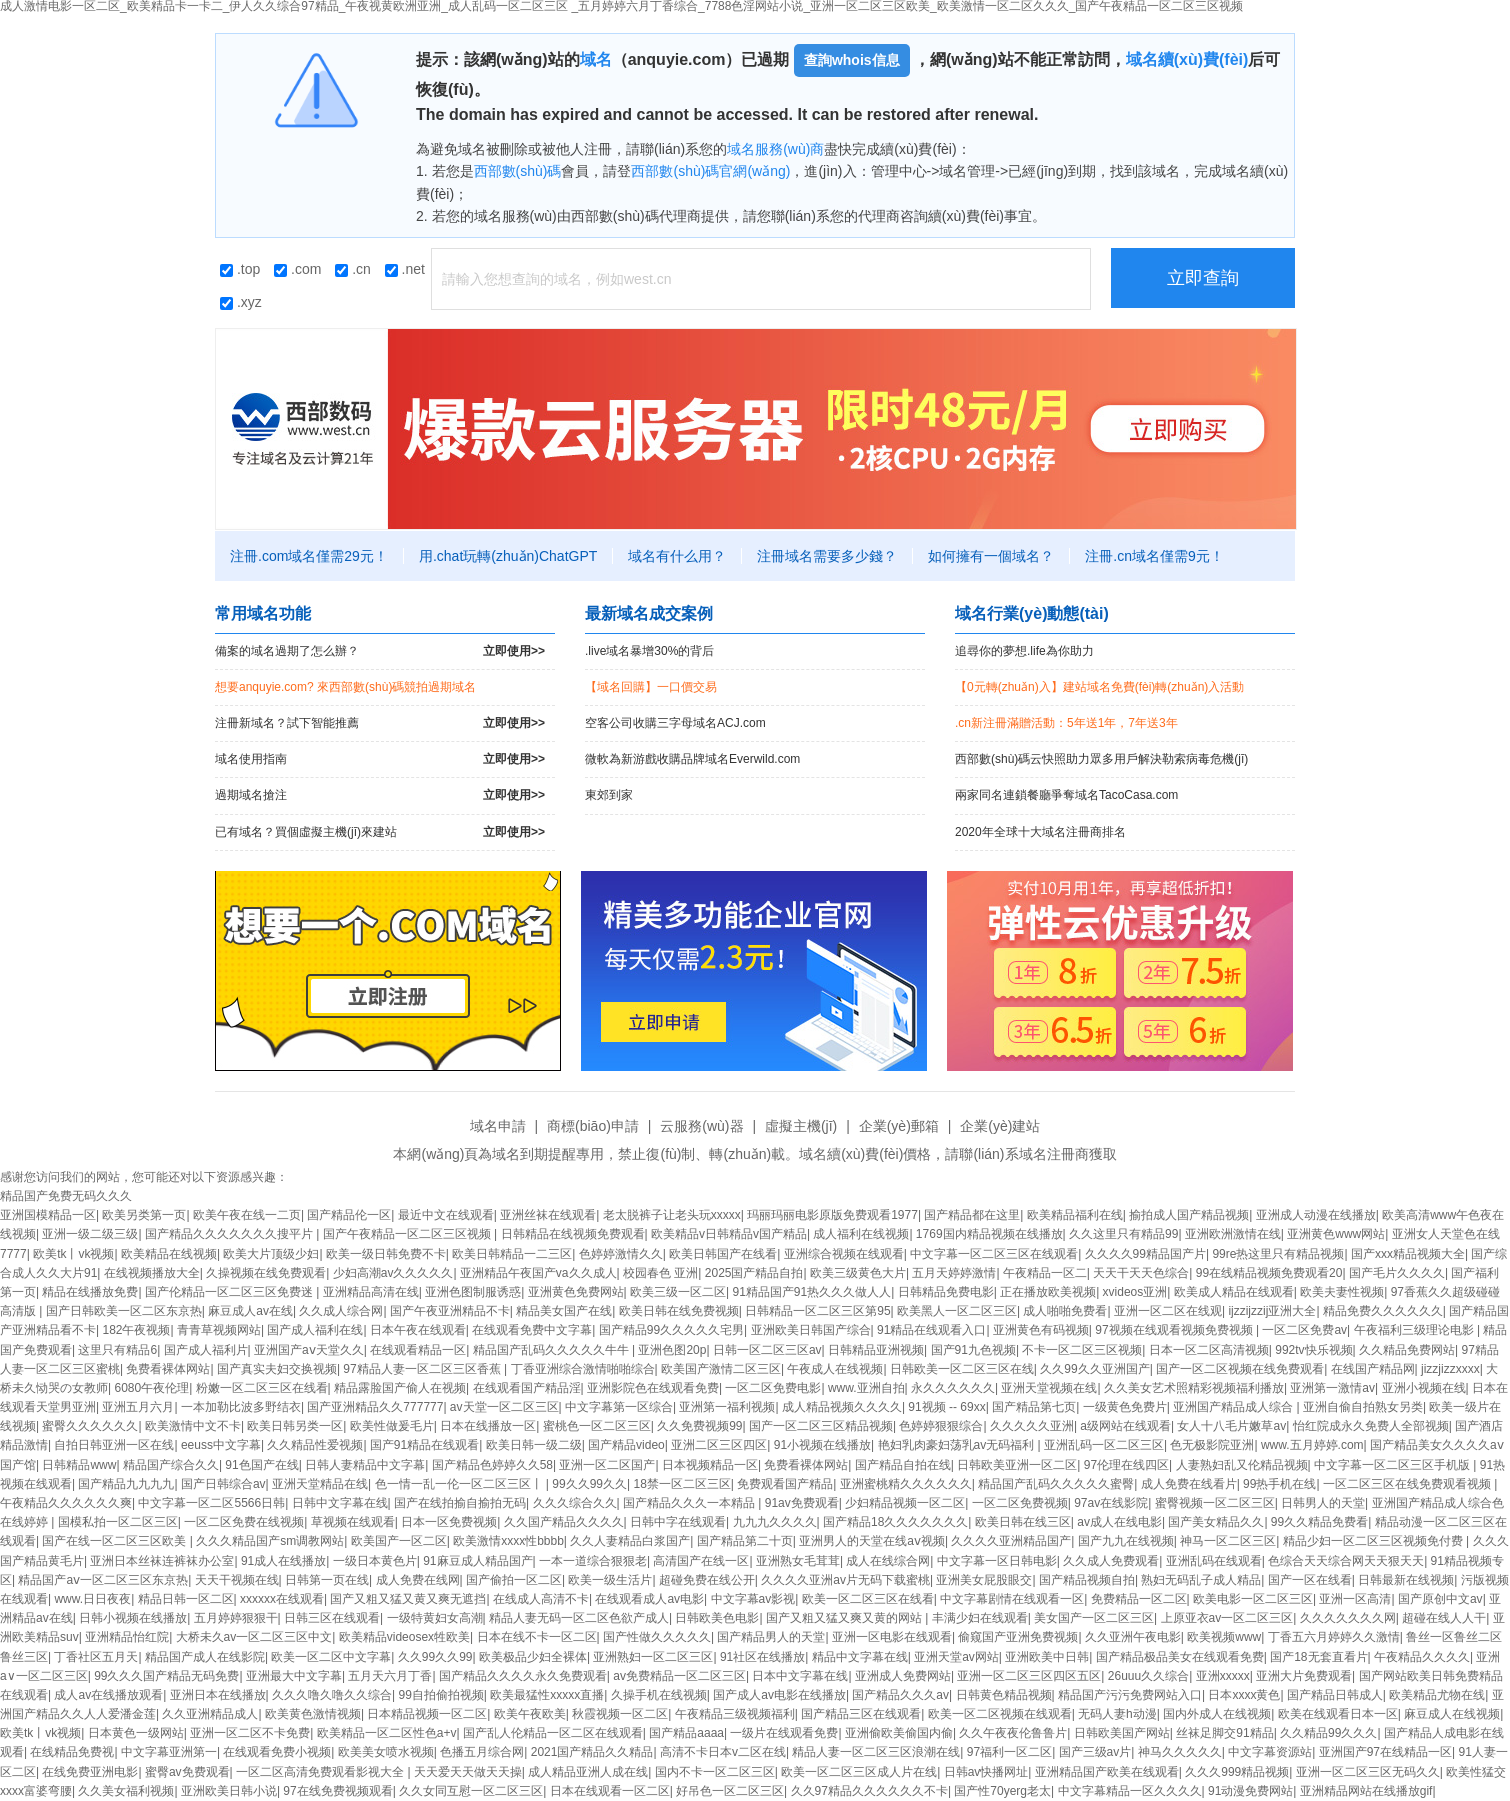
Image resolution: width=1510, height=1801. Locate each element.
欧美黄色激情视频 (313, 1714)
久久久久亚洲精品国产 (1011, 1541)
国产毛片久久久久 (1397, 1273)
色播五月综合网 (482, 1752)
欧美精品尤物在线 (1437, 1695)
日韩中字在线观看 (678, 1522)
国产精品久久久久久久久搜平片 (230, 1234)
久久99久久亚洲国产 (1094, 1369)
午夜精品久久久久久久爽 (66, 1503)
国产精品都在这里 (972, 1215)
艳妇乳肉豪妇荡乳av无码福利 (958, 1445)
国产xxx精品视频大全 (1408, 1254)
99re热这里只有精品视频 (1278, 1254)
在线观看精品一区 (418, 1350)
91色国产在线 (261, 1465)
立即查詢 (1203, 278)
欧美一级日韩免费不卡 (386, 1254)
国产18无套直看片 (1318, 1657)
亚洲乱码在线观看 (1214, 1561)
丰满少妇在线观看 (980, 1618)
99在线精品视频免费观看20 (1269, 1273)
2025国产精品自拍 (754, 1273)
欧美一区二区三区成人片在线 (859, 1772)
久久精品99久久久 (1328, 1733)
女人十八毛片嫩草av (1231, 1426)
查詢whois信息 (852, 60)
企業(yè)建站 (1000, 1126)
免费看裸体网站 (168, 1369)
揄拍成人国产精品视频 (1189, 1215)
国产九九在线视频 (1126, 1541)
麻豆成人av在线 (250, 1311)
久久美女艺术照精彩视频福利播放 (1194, 1388)
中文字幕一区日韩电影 (997, 1561)
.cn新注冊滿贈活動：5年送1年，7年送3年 (1066, 723)
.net (405, 269)
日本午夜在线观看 (418, 1330)
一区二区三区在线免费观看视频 (1408, 1484)
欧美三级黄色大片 (858, 1273)
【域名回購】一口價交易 (651, 687)
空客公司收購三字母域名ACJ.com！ (675, 723)
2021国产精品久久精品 (592, 1752)
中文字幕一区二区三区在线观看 (994, 1254)
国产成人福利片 (206, 1350)
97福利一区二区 (1009, 1752)
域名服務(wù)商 (775, 149)
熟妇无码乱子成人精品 (1201, 1580)
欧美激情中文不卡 (193, 1426)
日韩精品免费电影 (946, 1292)
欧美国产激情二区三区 (721, 1369)
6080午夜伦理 (151, 1388)
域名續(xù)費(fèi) (1187, 59)
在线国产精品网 (1373, 1369)
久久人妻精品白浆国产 (630, 1541)
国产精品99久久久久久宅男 (671, 1330)
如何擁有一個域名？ (991, 556)
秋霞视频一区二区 (620, 1714)
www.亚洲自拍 (866, 1388)
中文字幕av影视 (753, 1599)
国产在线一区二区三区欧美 (115, 1541)
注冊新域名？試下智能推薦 (380, 723)
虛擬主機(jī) (801, 1126)
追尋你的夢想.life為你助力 (1024, 651)
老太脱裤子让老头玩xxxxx (672, 1215)
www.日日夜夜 (92, 1599)
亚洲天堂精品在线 (320, 1484)
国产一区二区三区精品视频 (821, 1426)
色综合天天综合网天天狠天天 (1346, 1561)
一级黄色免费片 (1125, 1407)
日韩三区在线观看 (332, 1618)
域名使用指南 (380, 759)
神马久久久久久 (1180, 1752)
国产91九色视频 (973, 1350)
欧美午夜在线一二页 (247, 1215)
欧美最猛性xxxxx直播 (547, 1695)
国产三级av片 (1095, 1752)
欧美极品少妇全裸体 (533, 1657)
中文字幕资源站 (1270, 1752)
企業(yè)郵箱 (899, 1126)
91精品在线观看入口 (931, 1330)
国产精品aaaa (686, 1733)
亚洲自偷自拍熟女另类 (1363, 1407)
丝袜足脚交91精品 (1224, 1733)
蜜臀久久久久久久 (90, 1426)
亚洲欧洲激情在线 (1233, 1234)
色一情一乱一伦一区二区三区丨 (460, 1484)
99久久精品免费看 (1319, 1522)
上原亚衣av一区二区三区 (1227, 1618)
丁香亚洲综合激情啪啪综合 (583, 1369)
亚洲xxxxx (1223, 1676)
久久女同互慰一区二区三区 (471, 1791)
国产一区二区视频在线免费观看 (1240, 1369)
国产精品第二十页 (745, 1541)
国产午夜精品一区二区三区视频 (408, 1234)
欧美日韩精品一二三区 (512, 1254)
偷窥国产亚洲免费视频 (1018, 1637)
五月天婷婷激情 (954, 1273)
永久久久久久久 (953, 1388)
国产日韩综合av (223, 1484)
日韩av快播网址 (986, 1772)
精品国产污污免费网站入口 (1130, 1695)
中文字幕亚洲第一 (169, 1752)
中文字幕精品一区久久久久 (1130, 1791)
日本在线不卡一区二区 (537, 1637)
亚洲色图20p (672, 1350)
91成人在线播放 (283, 1561)
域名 (596, 59)
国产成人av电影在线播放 (779, 1695)
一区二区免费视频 (1020, 1503)
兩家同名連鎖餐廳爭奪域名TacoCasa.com (1066, 795)
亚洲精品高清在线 (371, 1292)
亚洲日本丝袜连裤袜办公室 (162, 1561)
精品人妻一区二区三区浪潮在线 (876, 1752)
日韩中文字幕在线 (340, 1503)
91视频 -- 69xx (946, 1407)
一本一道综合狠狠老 (593, 1561)
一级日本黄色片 (375, 1561)
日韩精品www (79, 1465)
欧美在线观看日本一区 (1338, 1714)
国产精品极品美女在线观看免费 (1180, 1657)
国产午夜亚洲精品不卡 (450, 1311)
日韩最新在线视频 (1406, 1580)
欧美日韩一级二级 (534, 1445)
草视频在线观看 (353, 1522)
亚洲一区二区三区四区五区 (1029, 1676)
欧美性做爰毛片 (392, 1426)
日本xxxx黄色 (1244, 1695)
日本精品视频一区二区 (427, 1714)
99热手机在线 (1279, 1484)
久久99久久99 (435, 1657)
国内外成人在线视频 (1217, 1714)
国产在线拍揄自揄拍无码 (460, 1503)
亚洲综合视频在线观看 (844, 1254)
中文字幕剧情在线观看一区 (1012, 1599)
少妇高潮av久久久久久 (393, 1273)
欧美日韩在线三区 (1023, 1522)
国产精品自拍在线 (903, 1465)
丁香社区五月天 (96, 1657)
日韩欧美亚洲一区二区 (1017, 1465)
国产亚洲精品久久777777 (375, 1407)
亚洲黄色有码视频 (1041, 1330)
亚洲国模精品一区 (48, 1215)
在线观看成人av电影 (649, 1599)
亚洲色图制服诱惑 (473, 1292)
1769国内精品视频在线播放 (989, 1234)
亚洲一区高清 (1355, 1599)
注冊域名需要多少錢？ (827, 556)
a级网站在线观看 (1125, 1426)
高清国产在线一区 (701, 1561)
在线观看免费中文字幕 (532, 1330)
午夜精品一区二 (1045, 1273)
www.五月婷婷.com (1312, 1445)
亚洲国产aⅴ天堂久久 (309, 1350)
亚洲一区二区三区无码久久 (1368, 1772)
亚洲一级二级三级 (90, 1234)
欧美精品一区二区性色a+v (387, 1733)
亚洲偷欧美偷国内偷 (899, 1733)
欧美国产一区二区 (399, 1541)
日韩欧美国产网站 (1122, 1733)
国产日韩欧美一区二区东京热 (124, 1311)
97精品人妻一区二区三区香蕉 (423, 1369)
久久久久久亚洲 (1032, 1426)
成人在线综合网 (888, 1561)
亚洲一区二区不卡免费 (250, 1733)
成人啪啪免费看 (1065, 1311)
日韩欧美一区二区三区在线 (962, 1369)
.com (297, 269)
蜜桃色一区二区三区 (597, 1426)
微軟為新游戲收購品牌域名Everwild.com (692, 759)
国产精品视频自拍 (1087, 1580)
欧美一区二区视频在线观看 (1000, 1714)
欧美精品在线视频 (169, 1254)
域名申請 (498, 1126)
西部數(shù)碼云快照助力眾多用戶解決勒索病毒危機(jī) (1101, 759)
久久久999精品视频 (1237, 1772)
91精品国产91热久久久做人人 (812, 1292)
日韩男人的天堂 (1323, 1503)
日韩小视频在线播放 (133, 1618)
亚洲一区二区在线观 (1168, 1311)
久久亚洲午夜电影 (1133, 1637)
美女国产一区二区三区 (1094, 1618)
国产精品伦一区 (349, 1215)
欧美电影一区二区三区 (1253, 1599)
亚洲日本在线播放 (218, 1695)
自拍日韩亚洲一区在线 (114, 1445)
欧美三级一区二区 (678, 1292)
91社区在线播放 (762, 1657)
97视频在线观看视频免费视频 (1175, 1330)
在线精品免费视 (72, 1752)
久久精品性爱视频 (315, 1445)
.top (240, 269)
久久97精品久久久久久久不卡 (869, 1791)
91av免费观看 (802, 1503)
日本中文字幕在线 (800, 1676)
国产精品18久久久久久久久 (895, 1522)
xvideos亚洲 (1135, 1292)
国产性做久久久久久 (657, 1637)
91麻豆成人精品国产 (477, 1561)
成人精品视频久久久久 (842, 1407)
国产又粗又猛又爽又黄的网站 (845, 1618)
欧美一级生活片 (610, 1580)
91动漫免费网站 (1250, 1791)
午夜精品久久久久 (1422, 1657)
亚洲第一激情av (1332, 1388)
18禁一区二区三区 (681, 1484)
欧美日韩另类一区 (295, 1426)
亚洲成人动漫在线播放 (1316, 1215)
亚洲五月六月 (138, 1407)
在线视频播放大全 (152, 1273)
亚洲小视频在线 (1424, 1388)
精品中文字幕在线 (860, 1657)
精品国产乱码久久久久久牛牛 (552, 1350)
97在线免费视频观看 (337, 1791)
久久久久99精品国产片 (1145, 1254)
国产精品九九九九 (126, 1484)
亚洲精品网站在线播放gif (1366, 1791)
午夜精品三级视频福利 (735, 1714)
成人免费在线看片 (1189, 1484)
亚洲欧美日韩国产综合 (811, 1330)
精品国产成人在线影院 (205, 1657)
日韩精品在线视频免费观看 (573, 1234)
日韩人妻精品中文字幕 (365, 1465)
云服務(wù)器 (701, 1126)
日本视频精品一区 (710, 1465)
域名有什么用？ (677, 556)
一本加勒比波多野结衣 (241, 1407)
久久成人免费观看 (1111, 1561)
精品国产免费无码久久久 (66, 1196)
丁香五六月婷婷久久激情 (1334, 1637)
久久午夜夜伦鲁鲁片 (1013, 1733)
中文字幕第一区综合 (619, 1407)
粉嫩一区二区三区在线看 (262, 1388)
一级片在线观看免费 (784, 1733)
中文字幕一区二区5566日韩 (211, 1503)
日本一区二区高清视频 (1209, 1350)
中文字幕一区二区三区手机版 (1393, 1465)
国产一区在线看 (1310, 1580)
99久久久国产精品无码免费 (166, 1676)
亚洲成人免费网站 (903, 1676)
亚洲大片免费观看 (1304, 1676)
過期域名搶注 (380, 795)
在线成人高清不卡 (541, 1599)
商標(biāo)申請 (593, 1126)
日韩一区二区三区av (767, 1350)
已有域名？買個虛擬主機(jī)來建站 (380, 832)
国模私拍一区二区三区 (118, 1522)
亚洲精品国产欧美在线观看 (1107, 1772)
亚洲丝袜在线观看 (548, 1215)
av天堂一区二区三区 (504, 1407)
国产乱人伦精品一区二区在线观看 (553, 1733)
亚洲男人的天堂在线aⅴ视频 (872, 1541)
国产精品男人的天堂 (771, 1637)
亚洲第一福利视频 (727, 1407)
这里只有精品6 (117, 1350)
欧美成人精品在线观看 (1234, 1292)
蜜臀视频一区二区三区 (1215, 1503)
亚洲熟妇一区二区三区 (653, 1657)
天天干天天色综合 (1141, 1273)
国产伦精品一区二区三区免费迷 (230, 1292)
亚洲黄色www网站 (1336, 1234)
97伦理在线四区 (1126, 1465)
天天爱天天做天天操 (468, 1772)
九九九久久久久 (775, 1522)
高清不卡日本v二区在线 (723, 1752)
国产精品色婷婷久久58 (492, 1465)
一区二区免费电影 (773, 1388)
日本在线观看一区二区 (610, 1791)
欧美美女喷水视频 (386, 1752)
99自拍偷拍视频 (441, 1695)
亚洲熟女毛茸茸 (798, 1561)
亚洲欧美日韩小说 (229, 1791)
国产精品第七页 (1034, 1407)
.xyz (241, 302)
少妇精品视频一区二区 (905, 1503)
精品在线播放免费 (90, 1292)
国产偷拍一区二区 (514, 1580)
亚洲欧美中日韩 (1047, 1657)
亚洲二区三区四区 (719, 1445)
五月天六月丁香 (390, 1676)
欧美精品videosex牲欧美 (404, 1637)
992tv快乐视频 (1313, 1350)
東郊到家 (609, 795)
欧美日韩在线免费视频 (679, 1311)
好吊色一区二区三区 (730, 1791)
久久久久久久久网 (1348, 1618)
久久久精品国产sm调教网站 (270, 1541)
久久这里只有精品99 (1123, 1234)
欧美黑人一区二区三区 (957, 1311)
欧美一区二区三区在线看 (868, 1599)
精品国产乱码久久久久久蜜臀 (1056, 1484)
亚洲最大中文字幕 (294, 1676)
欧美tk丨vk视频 (73, 1254)
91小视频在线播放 (822, 1445)
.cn (353, 269)
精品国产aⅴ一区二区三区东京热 (103, 1580)
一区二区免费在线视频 (244, 1522)
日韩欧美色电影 (717, 1618)
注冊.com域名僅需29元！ (309, 556)
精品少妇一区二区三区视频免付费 (1374, 1541)
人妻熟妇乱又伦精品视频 (1242, 1465)
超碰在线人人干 (1444, 1618)
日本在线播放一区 (488, 1426)
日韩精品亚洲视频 (876, 1350)
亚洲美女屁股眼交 (984, 1580)
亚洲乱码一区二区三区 (1104, 1445)
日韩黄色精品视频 (1004, 1695)
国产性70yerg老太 (1002, 1791)
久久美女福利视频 (126, 1791)
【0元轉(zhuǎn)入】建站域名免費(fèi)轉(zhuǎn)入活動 (1099, 687)
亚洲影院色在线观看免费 (653, 1388)
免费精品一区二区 (1139, 1599)
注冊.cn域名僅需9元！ (1154, 556)
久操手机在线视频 (659, 1695)
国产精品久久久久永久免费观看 (523, 1676)
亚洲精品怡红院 (127, 1637)
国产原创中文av (1440, 1599)
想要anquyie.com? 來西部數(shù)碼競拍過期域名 (345, 687)
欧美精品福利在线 (1075, 1215)
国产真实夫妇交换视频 (277, 1369)
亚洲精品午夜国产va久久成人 (538, 1273)
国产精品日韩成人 (1335, 1695)
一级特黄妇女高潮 (435, 1618)
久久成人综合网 (341, 1311)
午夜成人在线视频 (835, 1369)
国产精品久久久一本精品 (690, 1503)
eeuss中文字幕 (221, 1445)
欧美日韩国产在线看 (723, 1254)
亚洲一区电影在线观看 (892, 1637)
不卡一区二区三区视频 (1082, 1350)
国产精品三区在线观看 (861, 1714)
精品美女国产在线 (564, 1311)
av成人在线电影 (1119, 1522)
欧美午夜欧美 (530, 1714)
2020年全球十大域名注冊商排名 (1040, 832)
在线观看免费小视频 (277, 1752)
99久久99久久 (589, 1484)
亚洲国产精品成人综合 (1234, 1407)
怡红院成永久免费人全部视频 (1371, 1426)
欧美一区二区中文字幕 (331, 1657)
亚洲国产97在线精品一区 (1385, 1752)
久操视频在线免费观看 (266, 1273)
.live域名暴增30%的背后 (649, 651)
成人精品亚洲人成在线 (588, 1772)
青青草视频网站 (219, 1330)
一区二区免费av (1304, 1330)
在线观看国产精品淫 (527, 1388)
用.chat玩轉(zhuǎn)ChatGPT (508, 556)
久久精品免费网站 (1407, 1350)
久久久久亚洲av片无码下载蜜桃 (845, 1580)
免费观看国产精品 (785, 1484)
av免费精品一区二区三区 (679, 1676)
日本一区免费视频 (449, 1522)
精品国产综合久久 (171, 1465)
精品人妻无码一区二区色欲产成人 (579, 1618)
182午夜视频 (136, 1330)
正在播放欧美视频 (1048, 1292)
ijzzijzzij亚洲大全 (1272, 1311)
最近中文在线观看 (446, 1215)
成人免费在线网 (418, 1580)
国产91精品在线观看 (424, 1445)
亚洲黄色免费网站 (576, 1292)
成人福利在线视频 (861, 1234)
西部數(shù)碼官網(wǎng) (710, 171)
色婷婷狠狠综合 (941, 1426)
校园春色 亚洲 (660, 1273)
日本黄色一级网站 (136, 1733)
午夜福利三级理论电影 (1415, 1330)
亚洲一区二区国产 (607, 1465)
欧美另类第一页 (144, 1215)
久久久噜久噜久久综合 (332, 1695)
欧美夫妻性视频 (1342, 1292)
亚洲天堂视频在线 (1049, 1388)
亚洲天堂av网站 (956, 1657)
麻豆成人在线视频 (1452, 1714)
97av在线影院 (1111, 1503)
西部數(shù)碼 (518, 171)
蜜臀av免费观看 (187, 1772)
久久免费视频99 (699, 1426)
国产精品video (626, 1445)
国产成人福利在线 (315, 1330)
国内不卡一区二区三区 (715, 1772)
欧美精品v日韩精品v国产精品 (729, 1234)
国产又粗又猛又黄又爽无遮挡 (408, 1599)
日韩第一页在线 (327, 1580)
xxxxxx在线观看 (282, 1599)
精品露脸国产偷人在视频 (400, 1388)
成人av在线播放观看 (108, 1695)
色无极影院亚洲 (1212, 1445)
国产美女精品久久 (1216, 1522)
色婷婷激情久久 (621, 1254)
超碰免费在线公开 (707, 1580)
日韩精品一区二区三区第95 (817, 1311)
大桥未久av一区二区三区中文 (254, 1637)
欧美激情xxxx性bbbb (508, 1541)
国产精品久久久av (900, 1695)
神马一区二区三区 (1228, 1541)
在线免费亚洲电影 (90, 1772)
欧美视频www (1224, 1637)
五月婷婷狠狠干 (236, 1618)
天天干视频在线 (237, 1580)
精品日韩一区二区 (186, 1599)
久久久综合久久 (575, 1503)
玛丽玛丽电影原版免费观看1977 (832, 1215)
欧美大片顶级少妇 (271, 1254)
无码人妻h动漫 (1117, 1714)
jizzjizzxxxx (1450, 1369)
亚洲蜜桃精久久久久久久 (906, 1484)
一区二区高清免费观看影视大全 (321, 1772)
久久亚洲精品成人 (210, 1714)
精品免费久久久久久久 (1383, 1311)
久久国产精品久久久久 (564, 1522)
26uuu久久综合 (1148, 1676)
